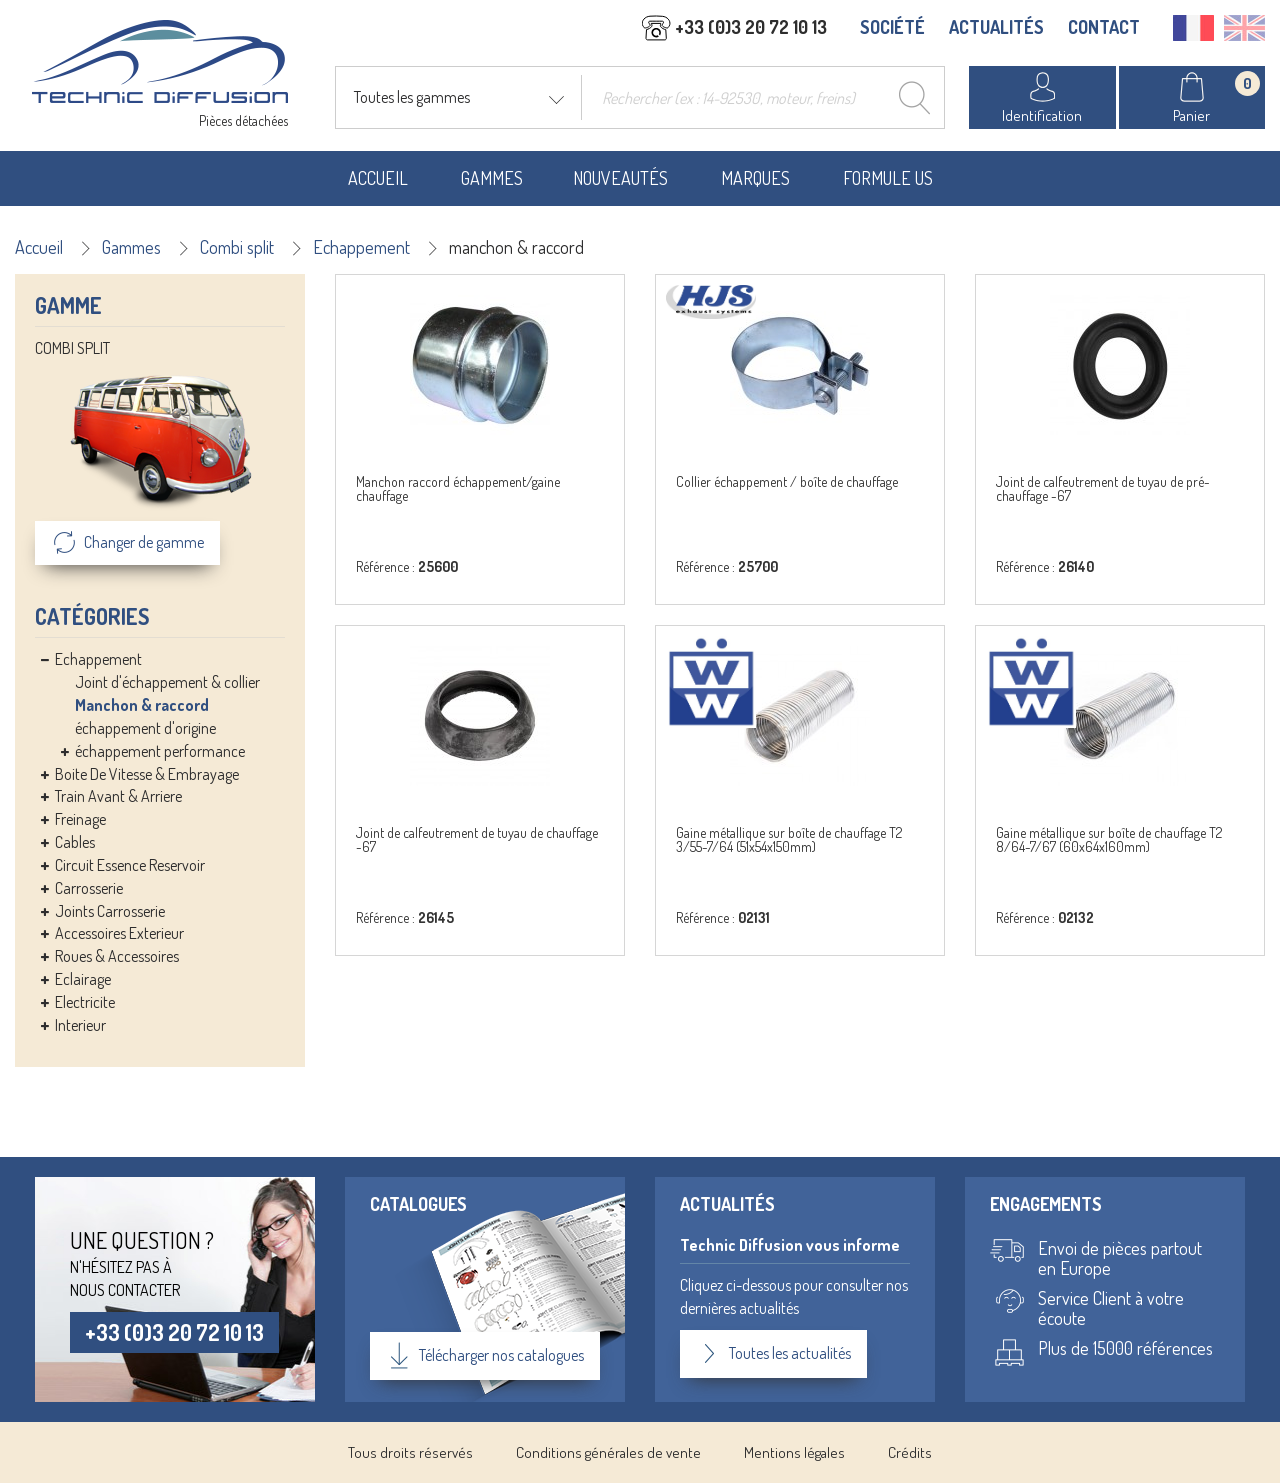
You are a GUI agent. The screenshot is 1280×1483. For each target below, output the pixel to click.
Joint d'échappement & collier (167, 682)
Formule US (888, 178)
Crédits (910, 1452)
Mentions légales (794, 1452)
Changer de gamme (127, 543)
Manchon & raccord (142, 705)
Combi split (237, 247)
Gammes (492, 178)
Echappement (361, 247)
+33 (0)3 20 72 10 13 (174, 1332)
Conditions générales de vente (608, 1452)
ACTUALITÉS (996, 27)
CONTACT (1104, 27)
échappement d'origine (145, 728)
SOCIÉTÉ (892, 27)
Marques (755, 178)
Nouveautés (620, 178)
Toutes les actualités (773, 1354)
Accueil (378, 178)
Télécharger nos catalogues (485, 1356)
